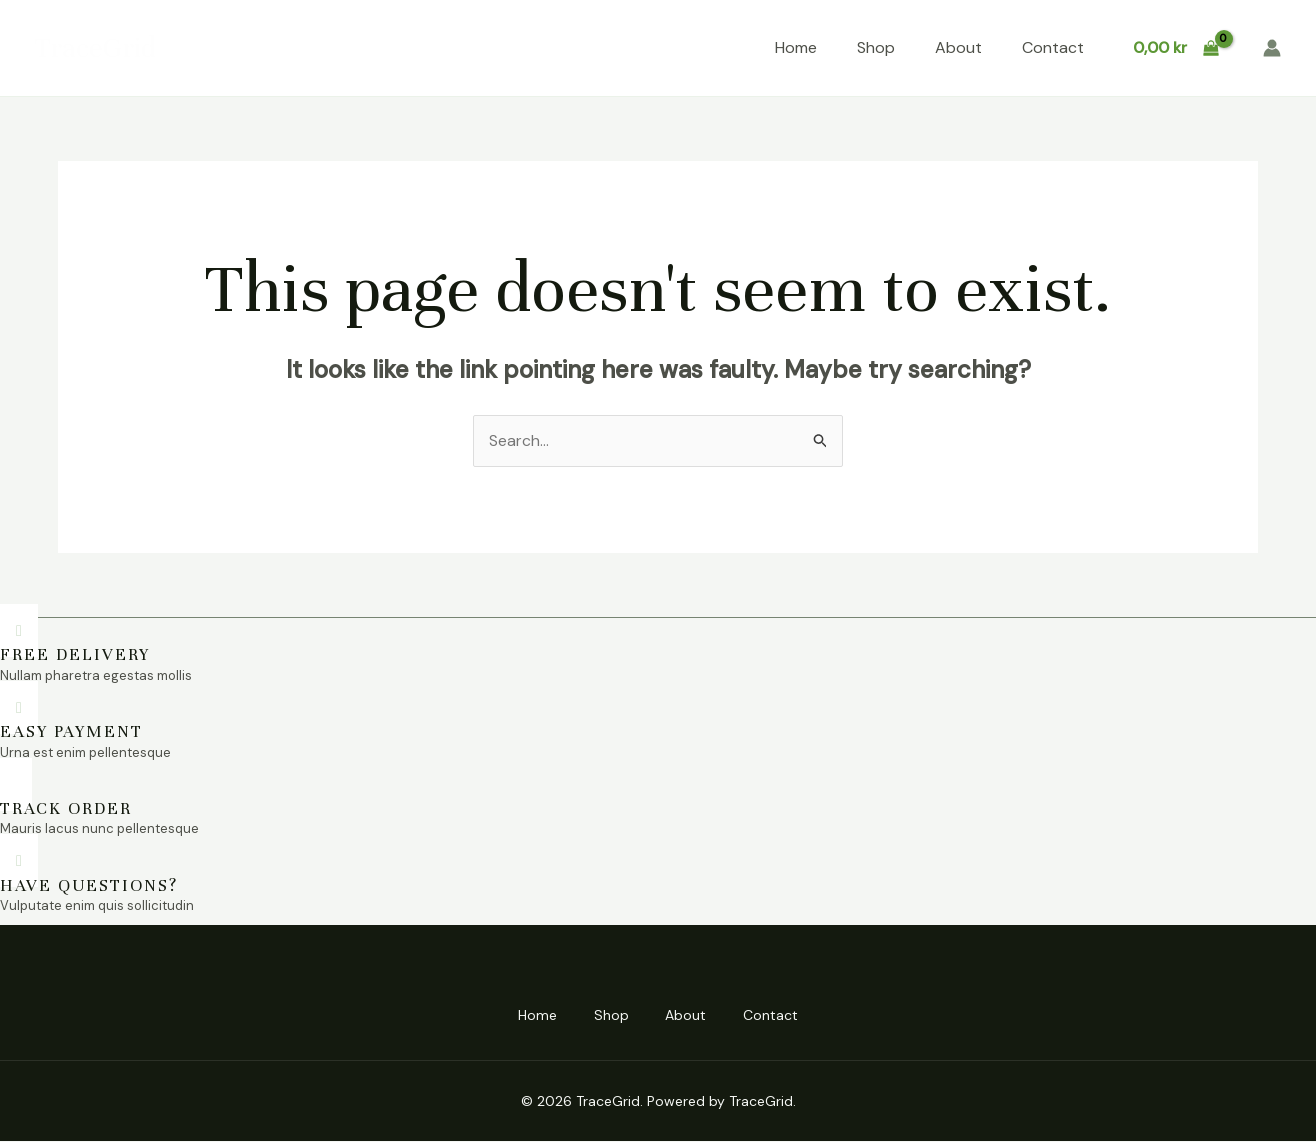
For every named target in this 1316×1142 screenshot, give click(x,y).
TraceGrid (95, 48)
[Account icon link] (1272, 48)
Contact (1053, 47)
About (958, 47)
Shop (876, 47)
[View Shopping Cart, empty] (1175, 48)
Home (796, 47)
